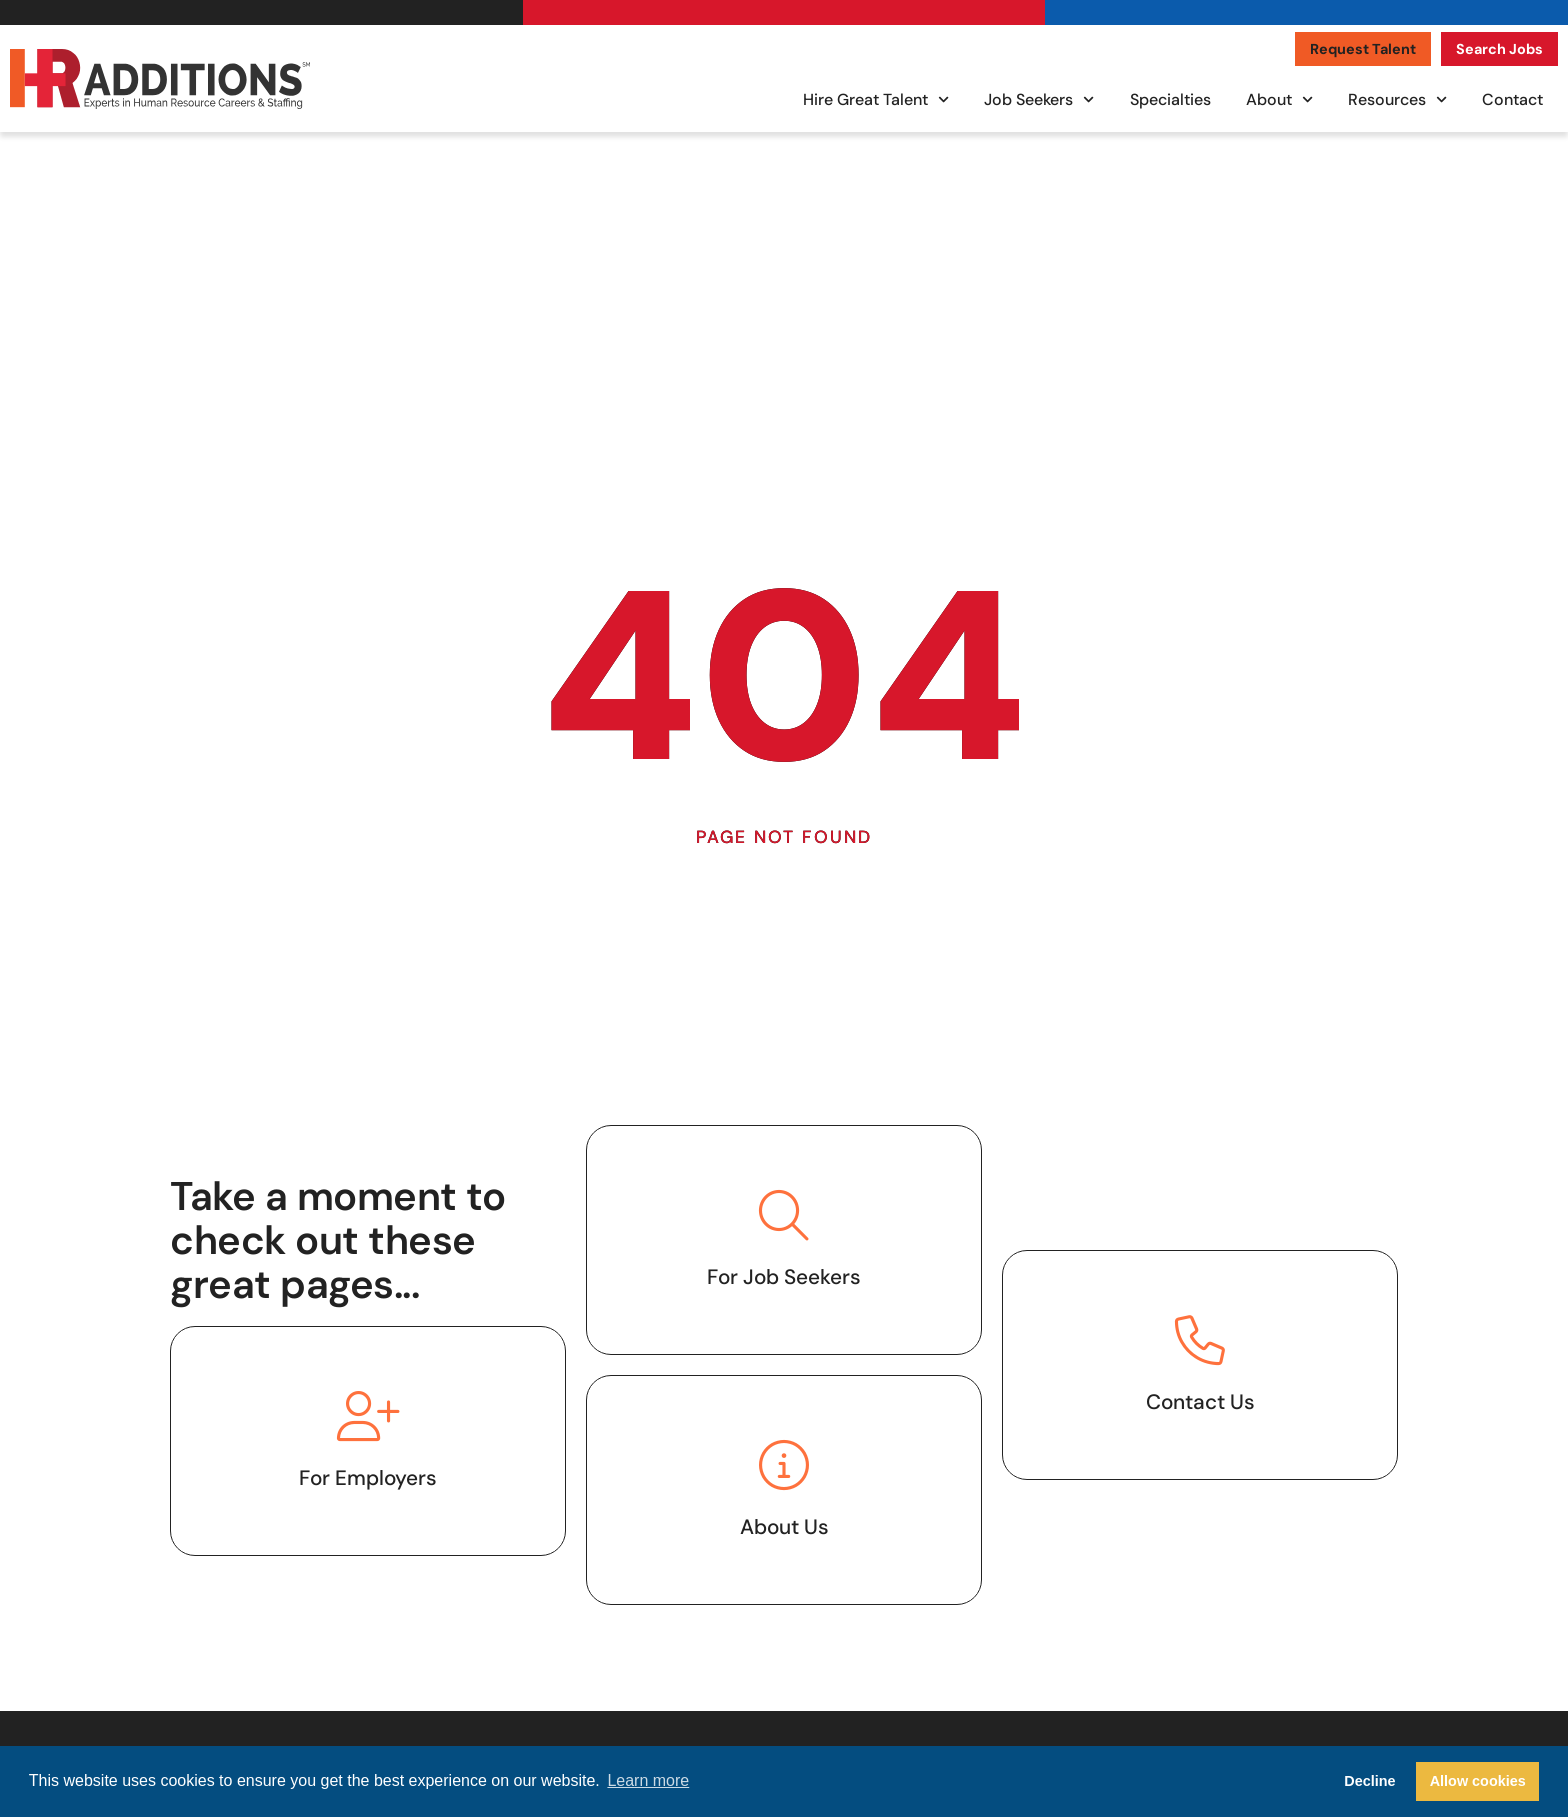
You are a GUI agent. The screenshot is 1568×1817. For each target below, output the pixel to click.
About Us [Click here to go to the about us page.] (784, 1526)
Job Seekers (1039, 99)
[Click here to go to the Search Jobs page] (1499, 49)
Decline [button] (1369, 1781)
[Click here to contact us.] (1200, 1340)
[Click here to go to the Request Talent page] (1363, 49)
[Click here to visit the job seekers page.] (784, 1215)
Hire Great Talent (876, 99)
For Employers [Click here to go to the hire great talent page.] (368, 1477)
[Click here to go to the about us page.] (784, 1465)
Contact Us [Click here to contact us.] (1200, 1401)
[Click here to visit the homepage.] (160, 79)
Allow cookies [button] (1478, 1781)
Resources (1397, 99)
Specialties (1170, 99)
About (1279, 99)
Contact (1512, 99)
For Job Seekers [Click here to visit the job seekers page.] (784, 1276)
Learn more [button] (648, 1780)
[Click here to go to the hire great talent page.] (368, 1416)
